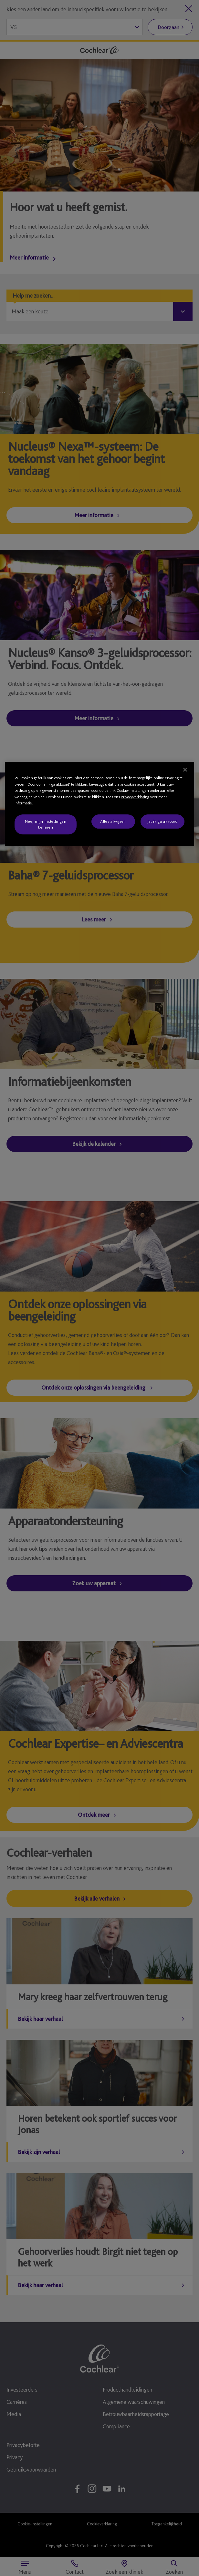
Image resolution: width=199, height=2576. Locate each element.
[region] (99, 804)
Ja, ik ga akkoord (162, 821)
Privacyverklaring (135, 796)
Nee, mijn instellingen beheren (45, 824)
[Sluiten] (185, 769)
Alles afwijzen (113, 821)
